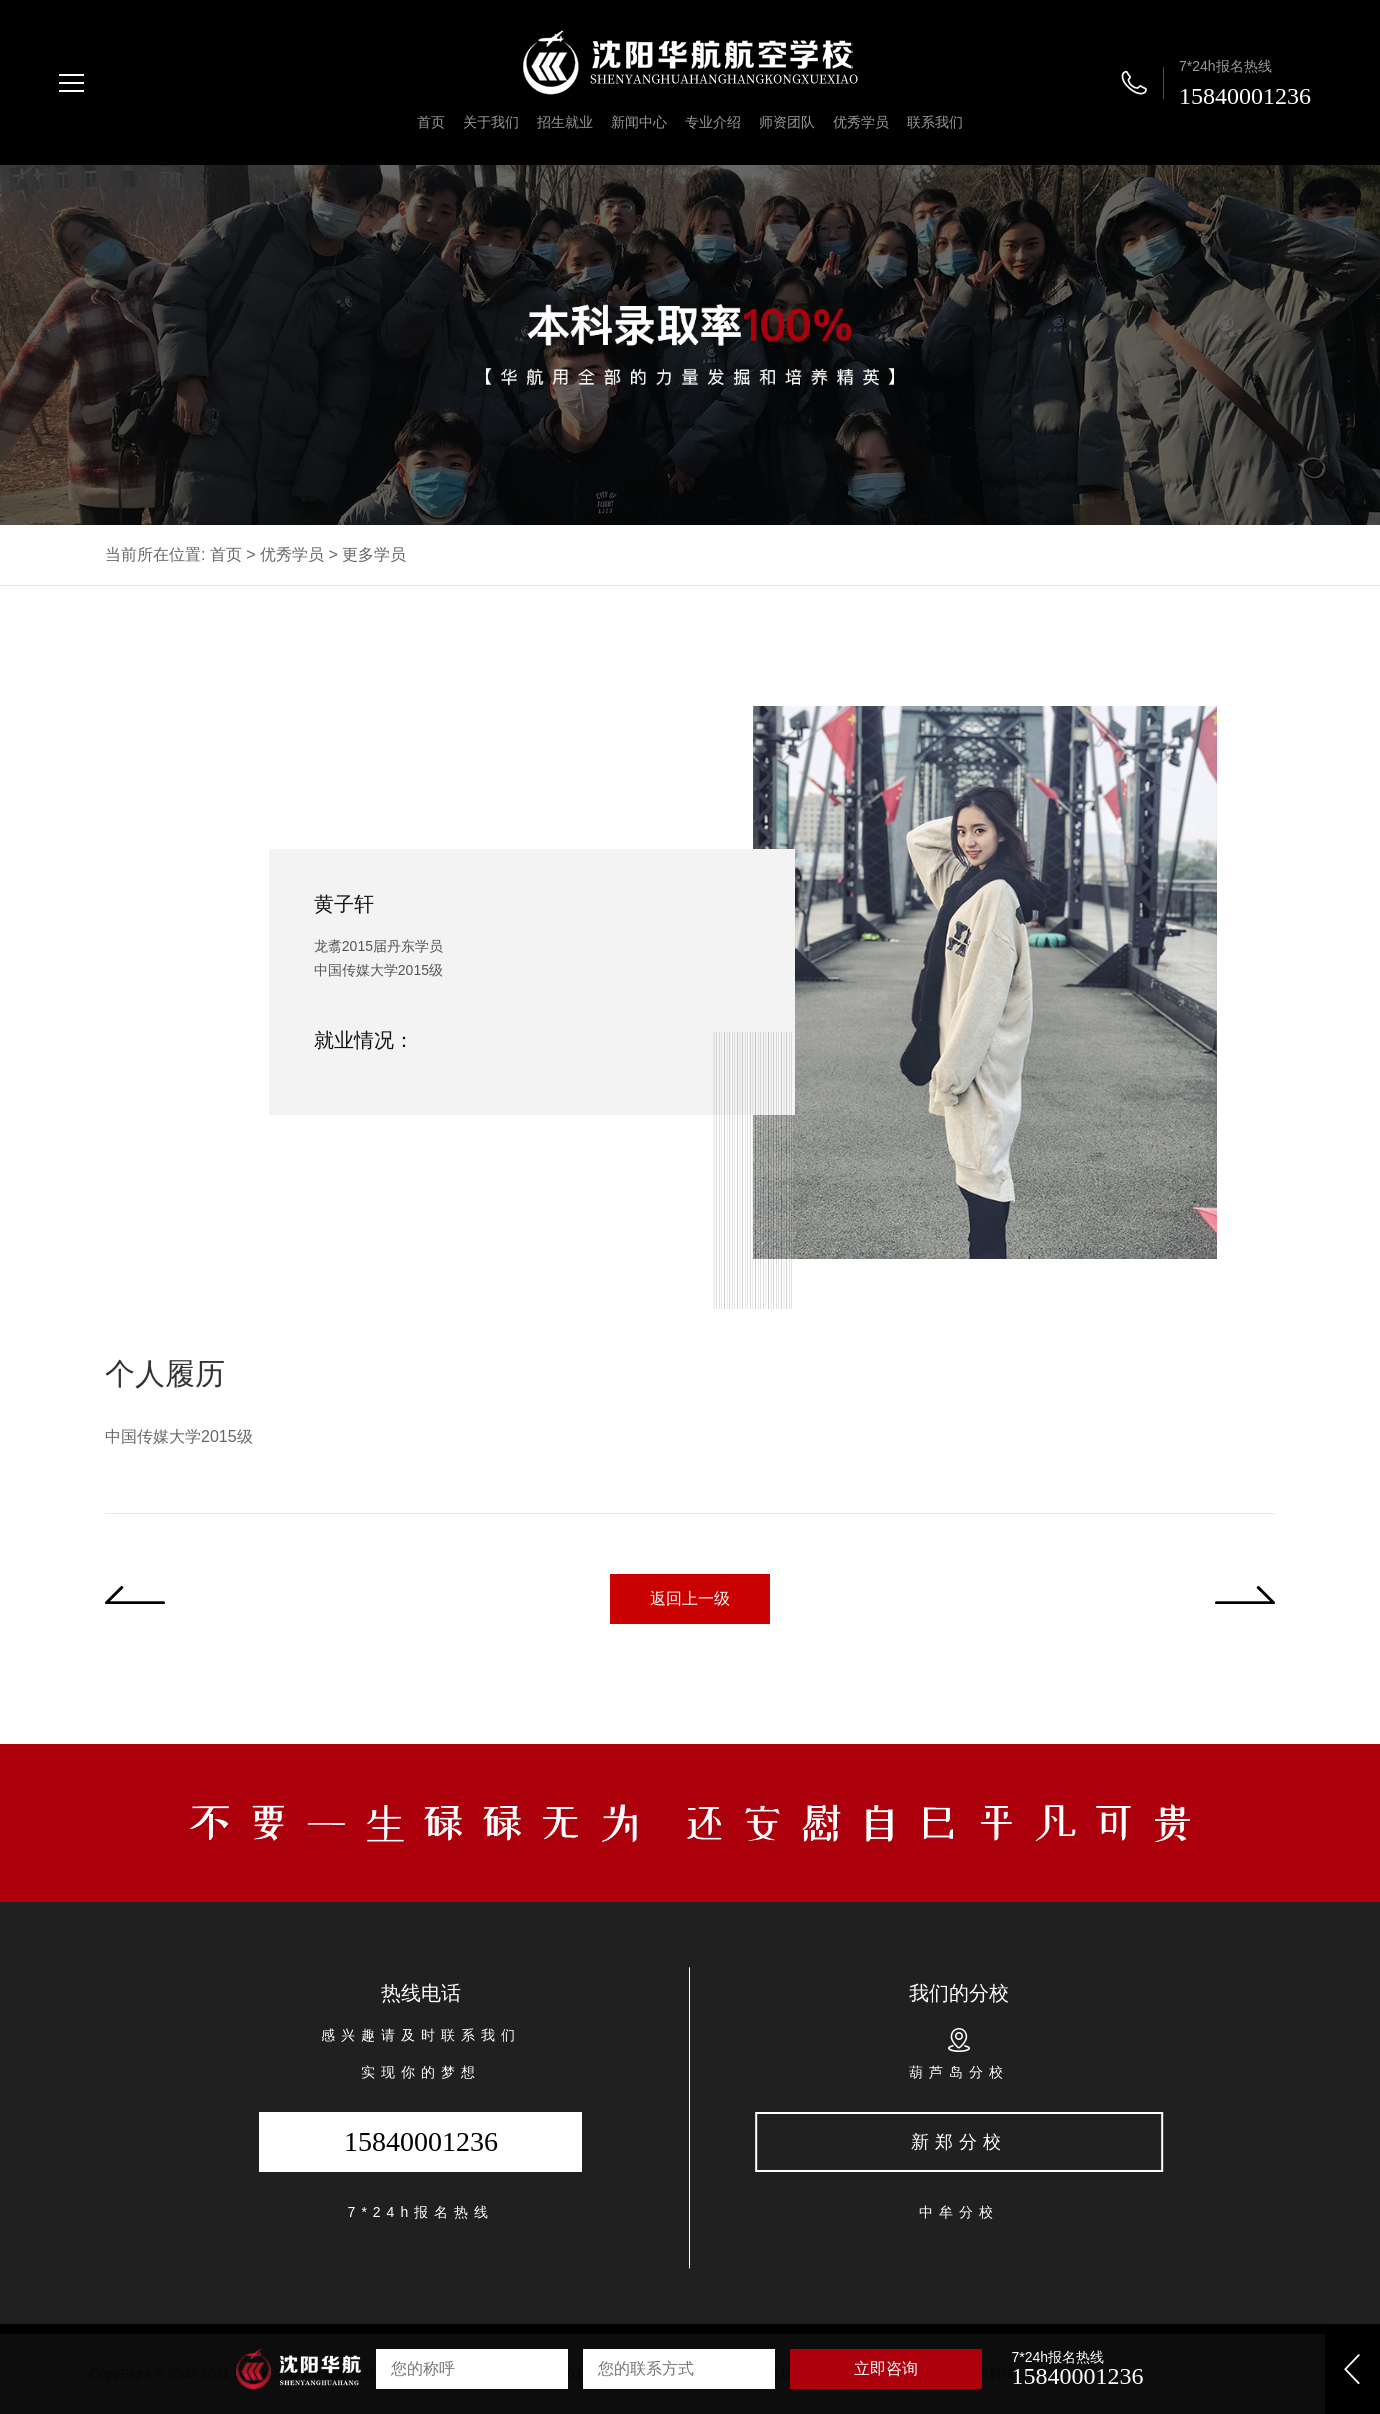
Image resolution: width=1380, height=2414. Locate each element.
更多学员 (374, 554)
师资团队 (787, 122)
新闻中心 (639, 122)
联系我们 (935, 122)
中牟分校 (959, 2212)
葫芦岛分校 (959, 2072)
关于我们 (491, 122)
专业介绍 (713, 122)
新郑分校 (959, 2142)
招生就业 (565, 122)
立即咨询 (886, 2368)
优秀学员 (861, 122)
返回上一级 (690, 1598)
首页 (431, 122)
